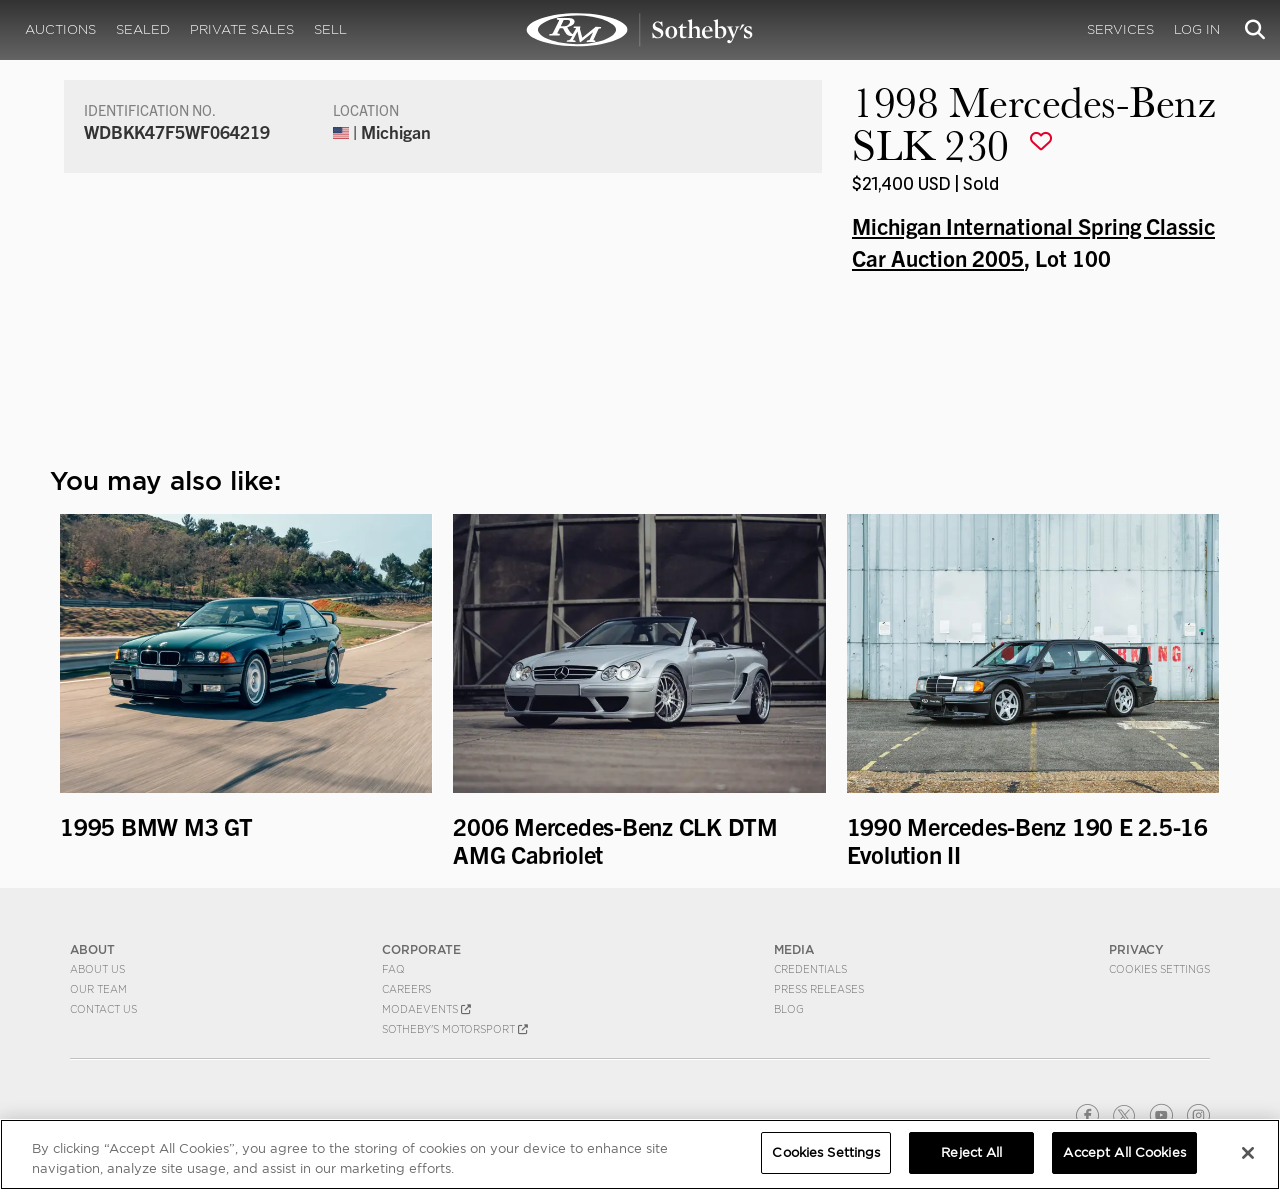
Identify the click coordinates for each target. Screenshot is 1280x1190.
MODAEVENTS (426, 1009)
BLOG (789, 1009)
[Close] (1248, 1153)
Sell (330, 29)
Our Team (98, 989)
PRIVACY (1136, 949)
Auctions (60, 29)
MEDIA (794, 949)
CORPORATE (421, 949)
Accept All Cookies (1124, 1152)
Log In (1197, 29)
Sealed (143, 29)
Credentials (810, 969)
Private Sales (242, 29)
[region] (640, 1154)
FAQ (393, 969)
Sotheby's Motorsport (455, 1029)
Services (1120, 29)
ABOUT (92, 949)
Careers (406, 989)
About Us (97, 969)
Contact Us (103, 1009)
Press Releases (819, 989)
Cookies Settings (1159, 969)
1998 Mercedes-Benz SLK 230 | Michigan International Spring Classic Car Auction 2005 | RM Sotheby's (640, 30)
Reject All (971, 1152)
